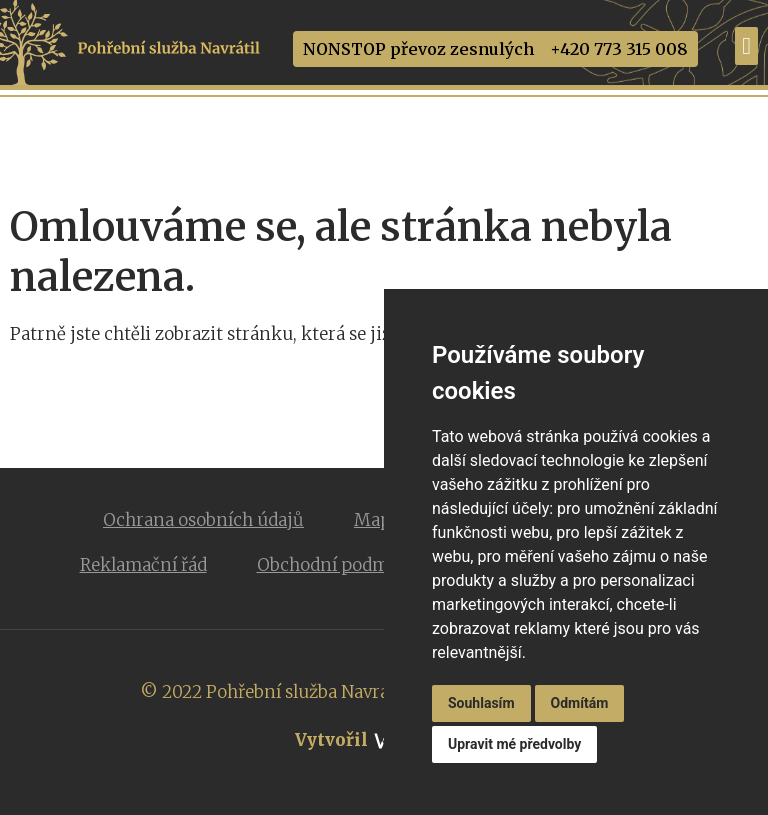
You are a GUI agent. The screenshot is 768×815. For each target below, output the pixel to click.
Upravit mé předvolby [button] (514, 744)
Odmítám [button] (580, 703)
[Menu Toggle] (746, 46)
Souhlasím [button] (481, 703)
